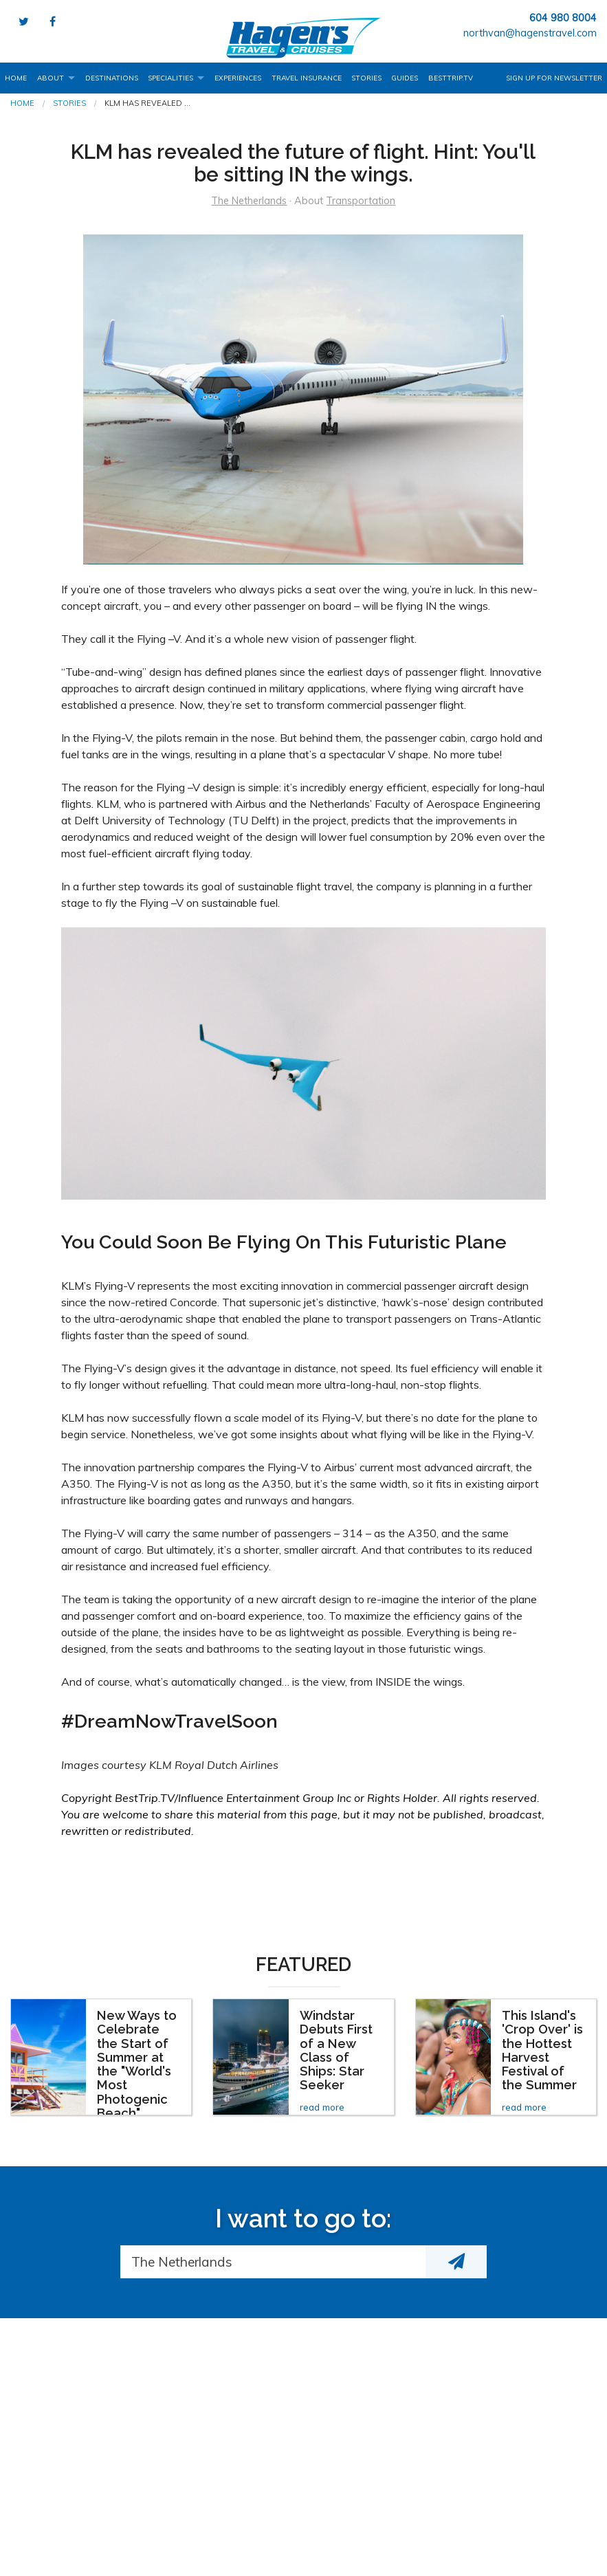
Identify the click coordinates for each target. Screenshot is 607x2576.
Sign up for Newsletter (554, 78)
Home (16, 78)
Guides (404, 78)
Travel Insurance (307, 78)
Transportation (360, 201)
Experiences (237, 78)
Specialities (170, 78)
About (50, 78)
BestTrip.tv (450, 78)
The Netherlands (249, 201)
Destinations (111, 78)
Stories (366, 78)
